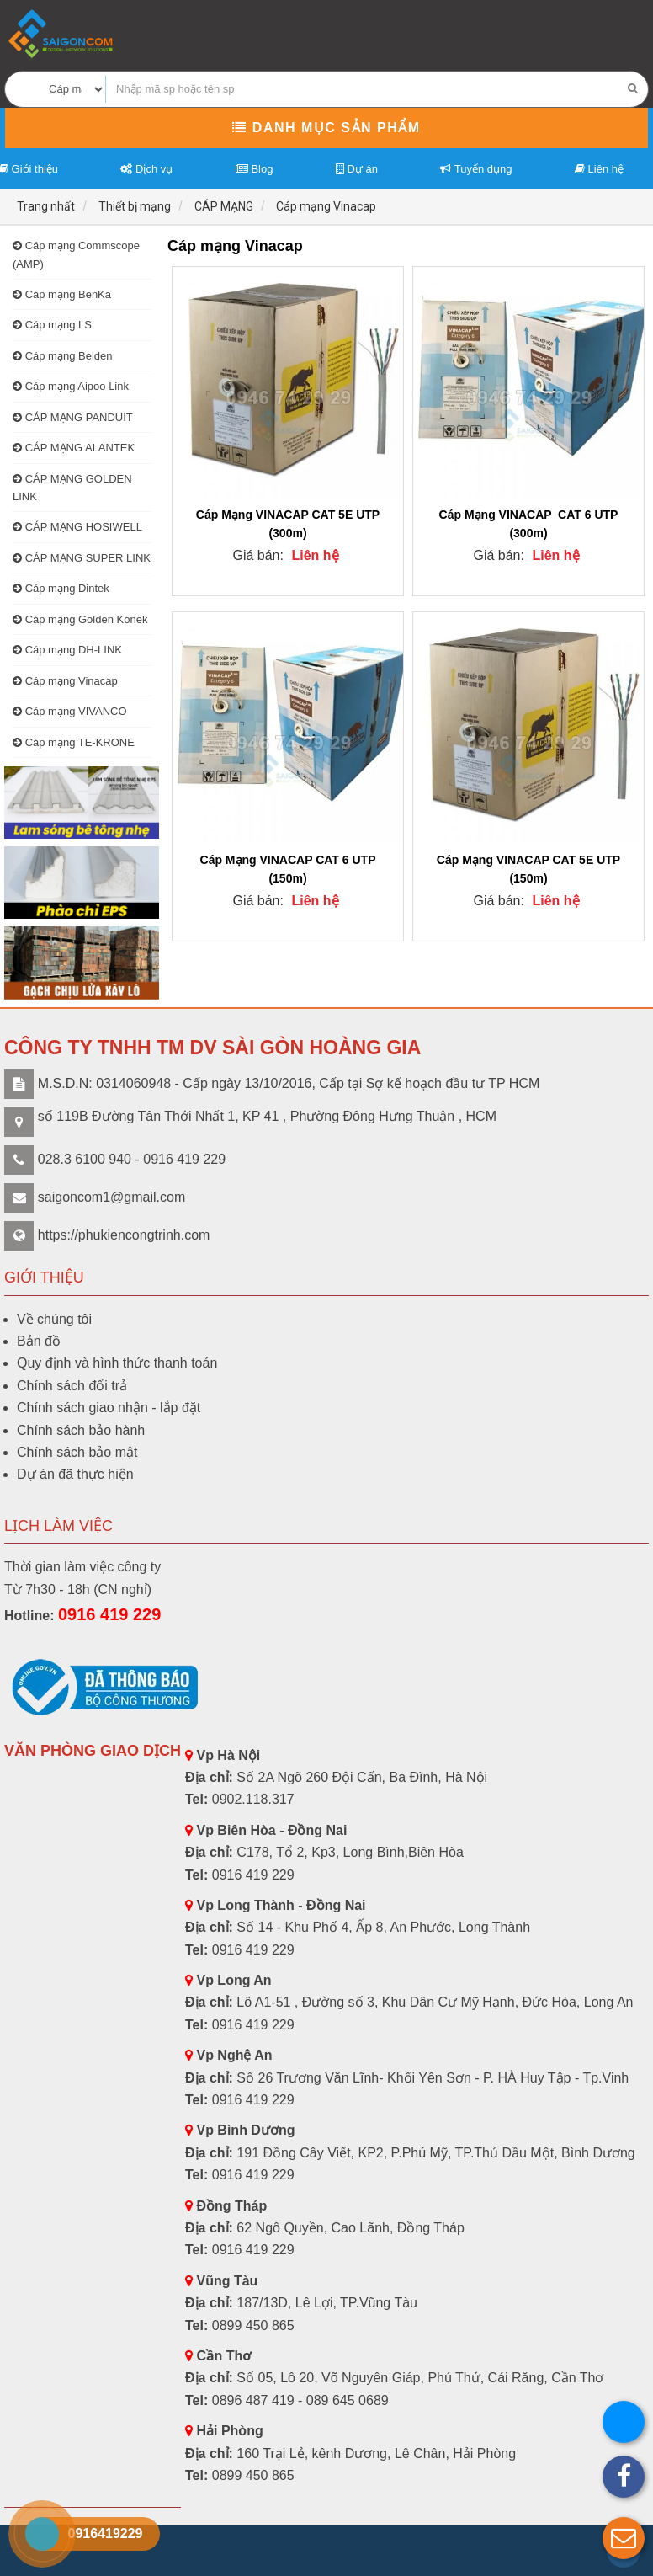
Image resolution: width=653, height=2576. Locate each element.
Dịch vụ (146, 169)
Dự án (357, 169)
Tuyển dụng (476, 169)
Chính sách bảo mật (77, 1452)
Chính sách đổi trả (72, 1386)
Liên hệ (599, 169)
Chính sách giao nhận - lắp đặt (108, 1407)
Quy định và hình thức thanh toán (117, 1363)
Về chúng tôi (54, 1319)
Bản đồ (39, 1341)
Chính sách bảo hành (81, 1430)
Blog (254, 169)
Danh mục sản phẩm (326, 127)
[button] (624, 2538)
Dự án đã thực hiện (75, 1474)
